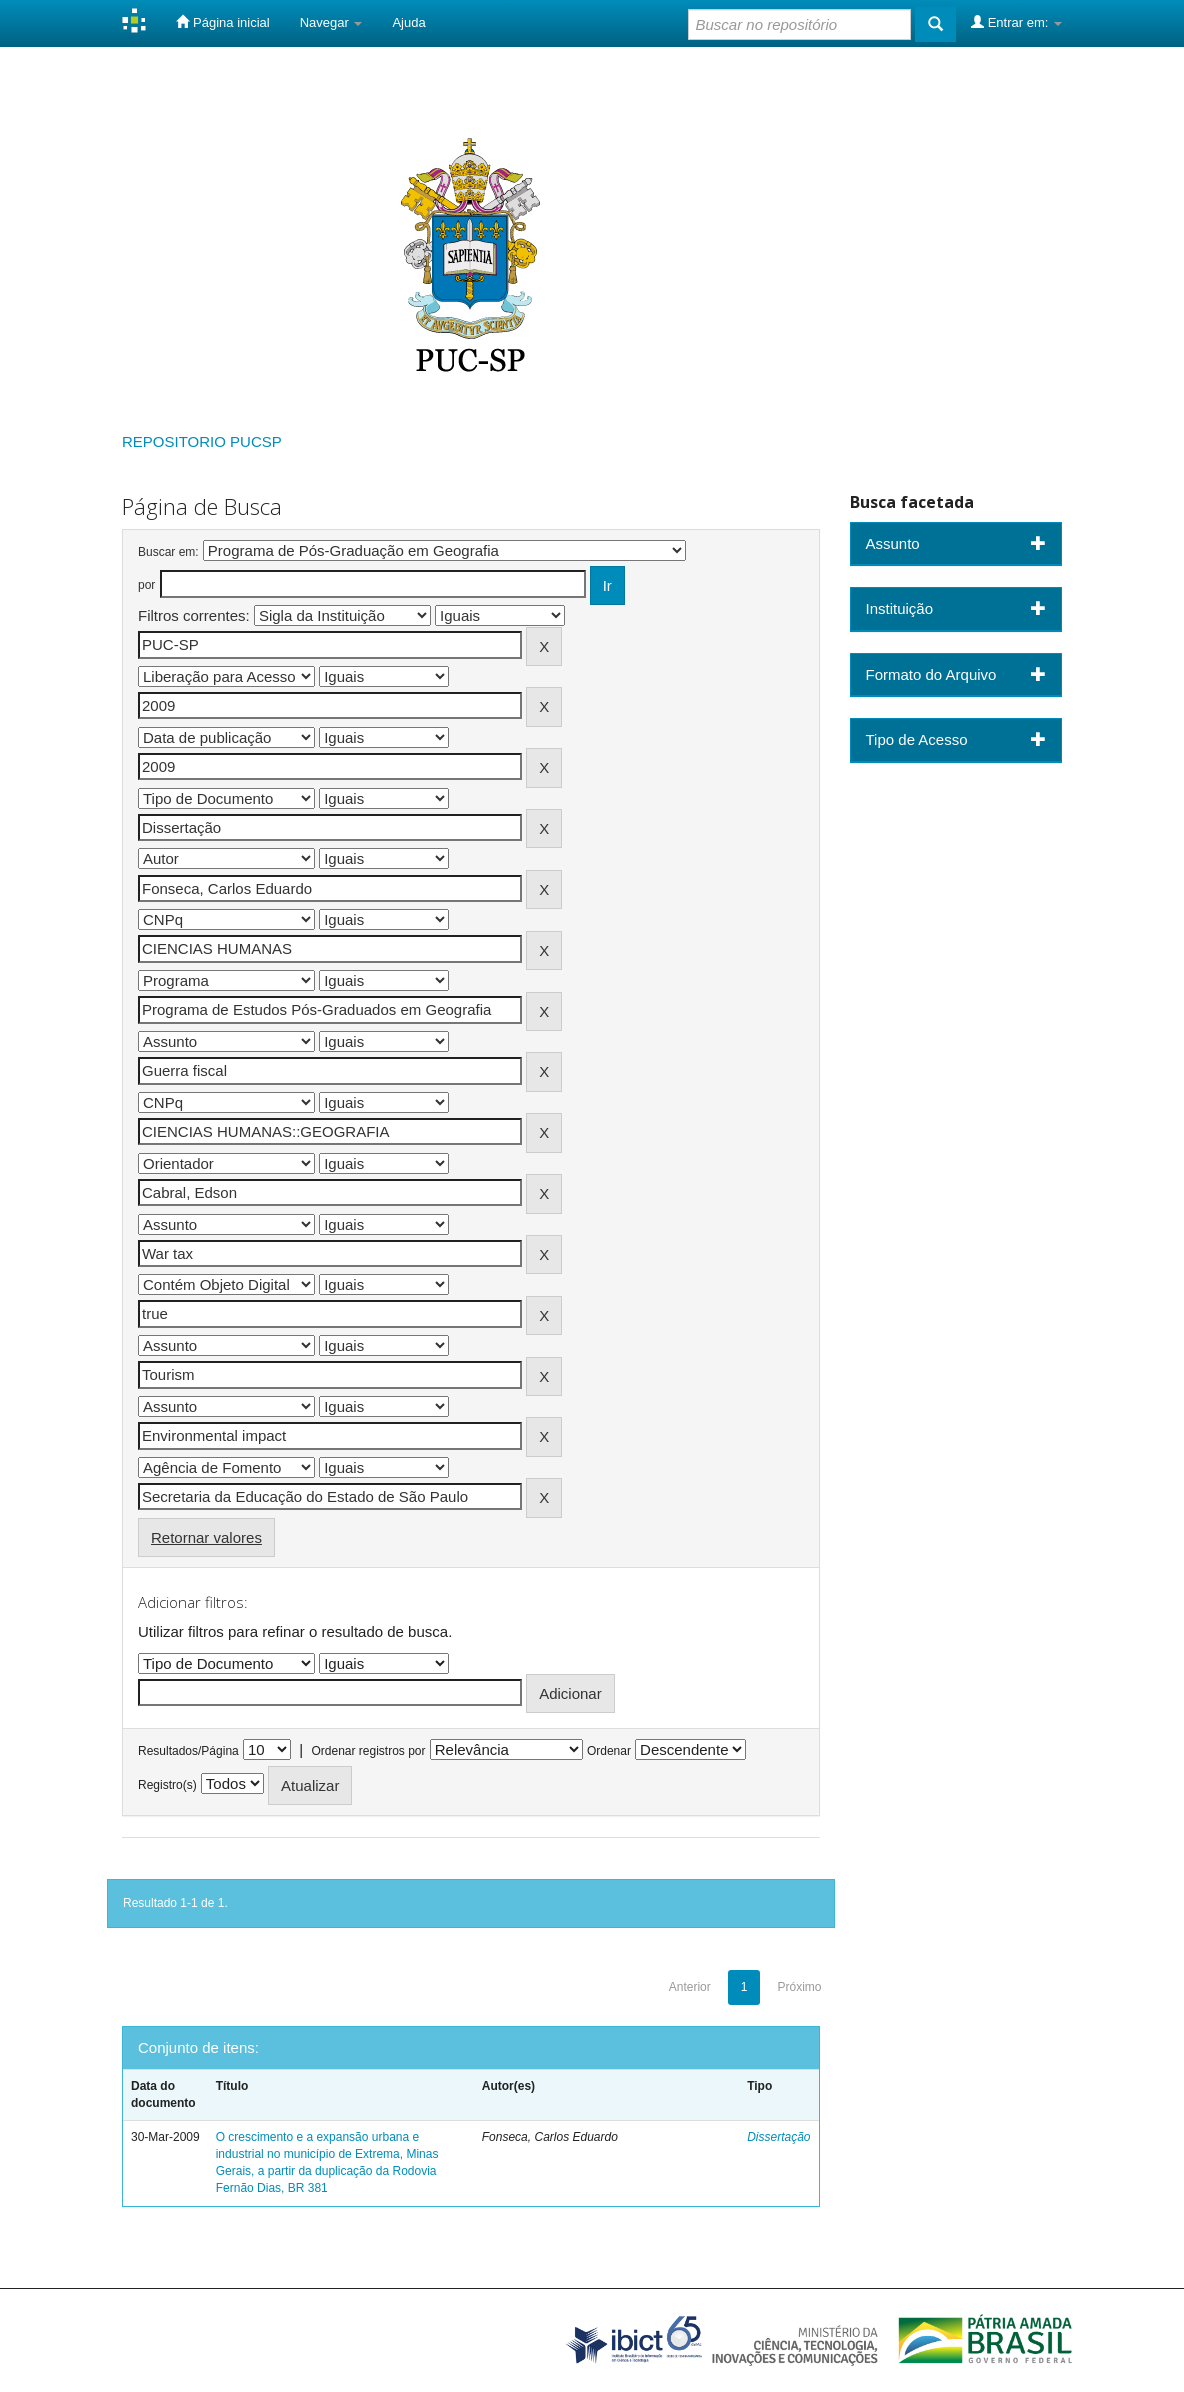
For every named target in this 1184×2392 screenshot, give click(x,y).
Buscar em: (168, 552)
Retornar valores (206, 1537)
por (146, 585)
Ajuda (408, 22)
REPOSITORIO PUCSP (202, 441)
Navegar (331, 22)
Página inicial (222, 22)
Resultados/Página (188, 1751)
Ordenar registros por (368, 1751)
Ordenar (609, 1751)
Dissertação (778, 2137)
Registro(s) (167, 1785)
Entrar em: (1016, 22)
